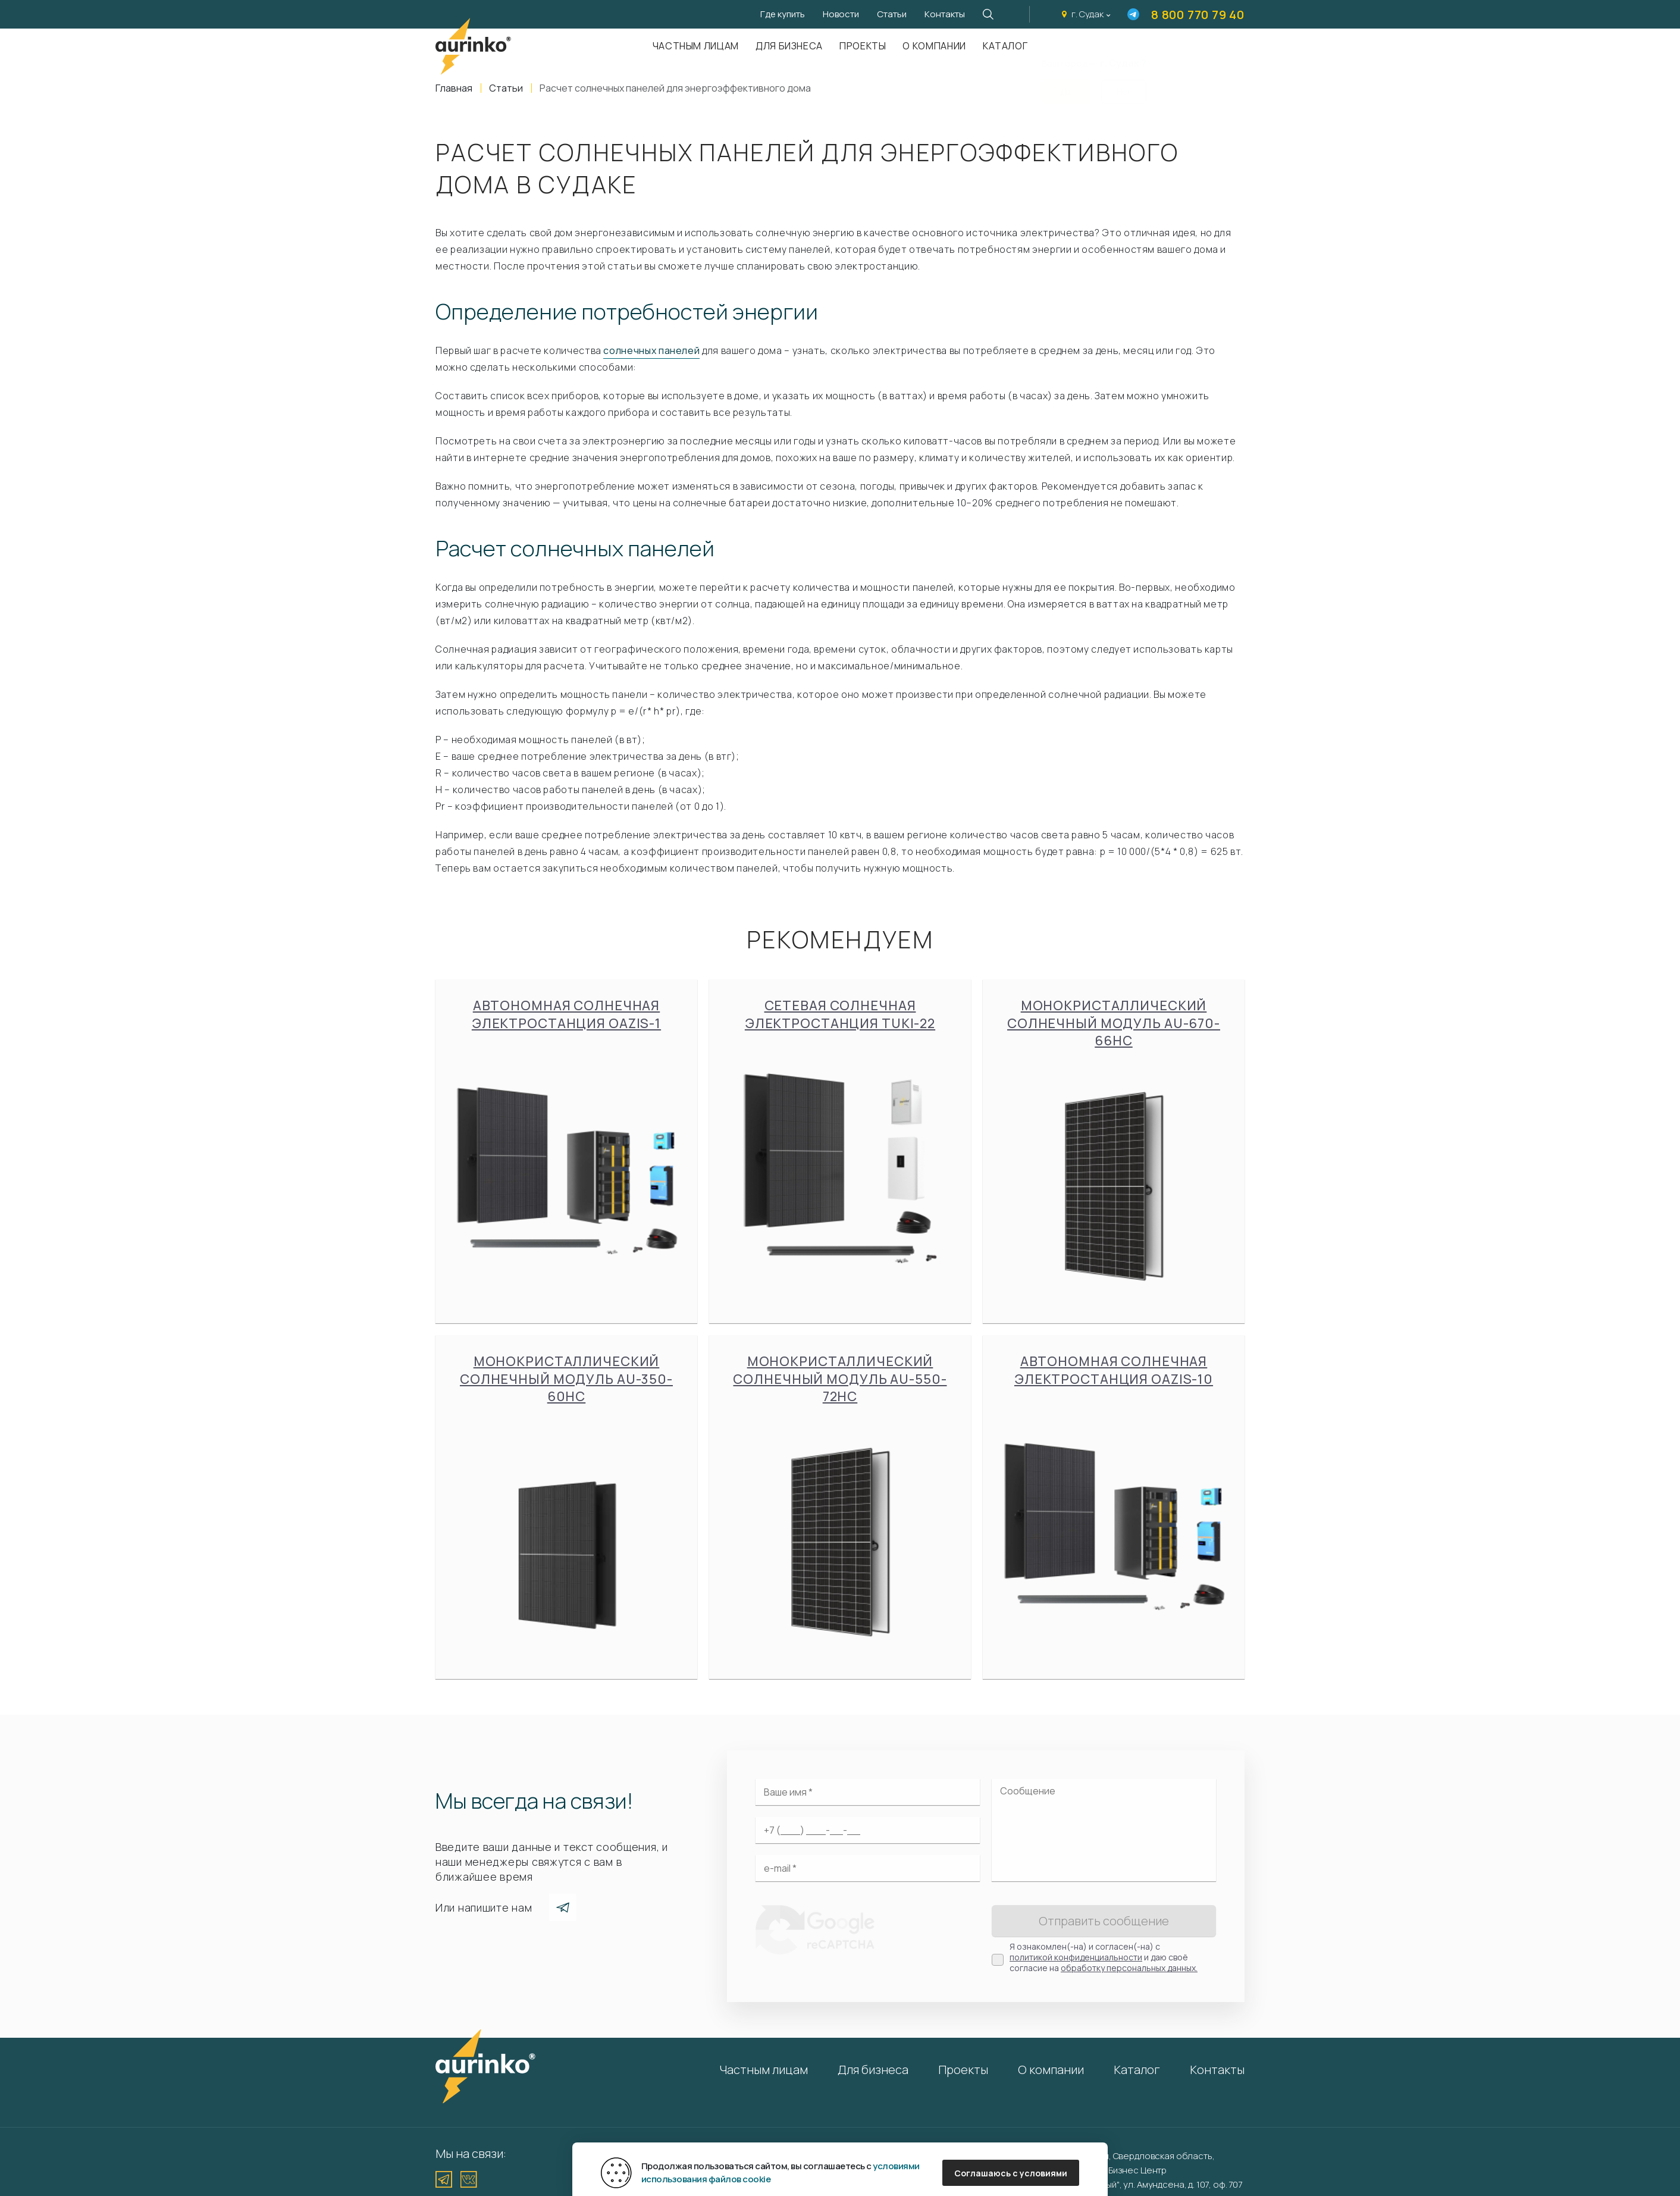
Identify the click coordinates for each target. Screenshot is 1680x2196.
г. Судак (1087, 14)
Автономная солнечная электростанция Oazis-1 (566, 1142)
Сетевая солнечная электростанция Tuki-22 (840, 1142)
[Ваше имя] (868, 1792)
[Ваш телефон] (868, 1830)
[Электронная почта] (868, 1868)
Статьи (892, 14)
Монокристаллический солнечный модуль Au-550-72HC (840, 1507)
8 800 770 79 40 (1198, 15)
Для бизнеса (789, 45)
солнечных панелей (651, 350)
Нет (1124, 84)
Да (1065, 84)
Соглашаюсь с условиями (1010, 2173)
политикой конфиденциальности (1076, 1957)
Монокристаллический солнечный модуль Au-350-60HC (566, 1507)
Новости (841, 14)
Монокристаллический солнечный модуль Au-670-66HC (1114, 1151)
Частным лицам (696, 45)
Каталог (1005, 45)
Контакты (944, 14)
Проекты (862, 45)
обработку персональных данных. (1129, 1967)
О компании (934, 45)
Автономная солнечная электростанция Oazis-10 (1114, 1498)
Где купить (782, 14)
